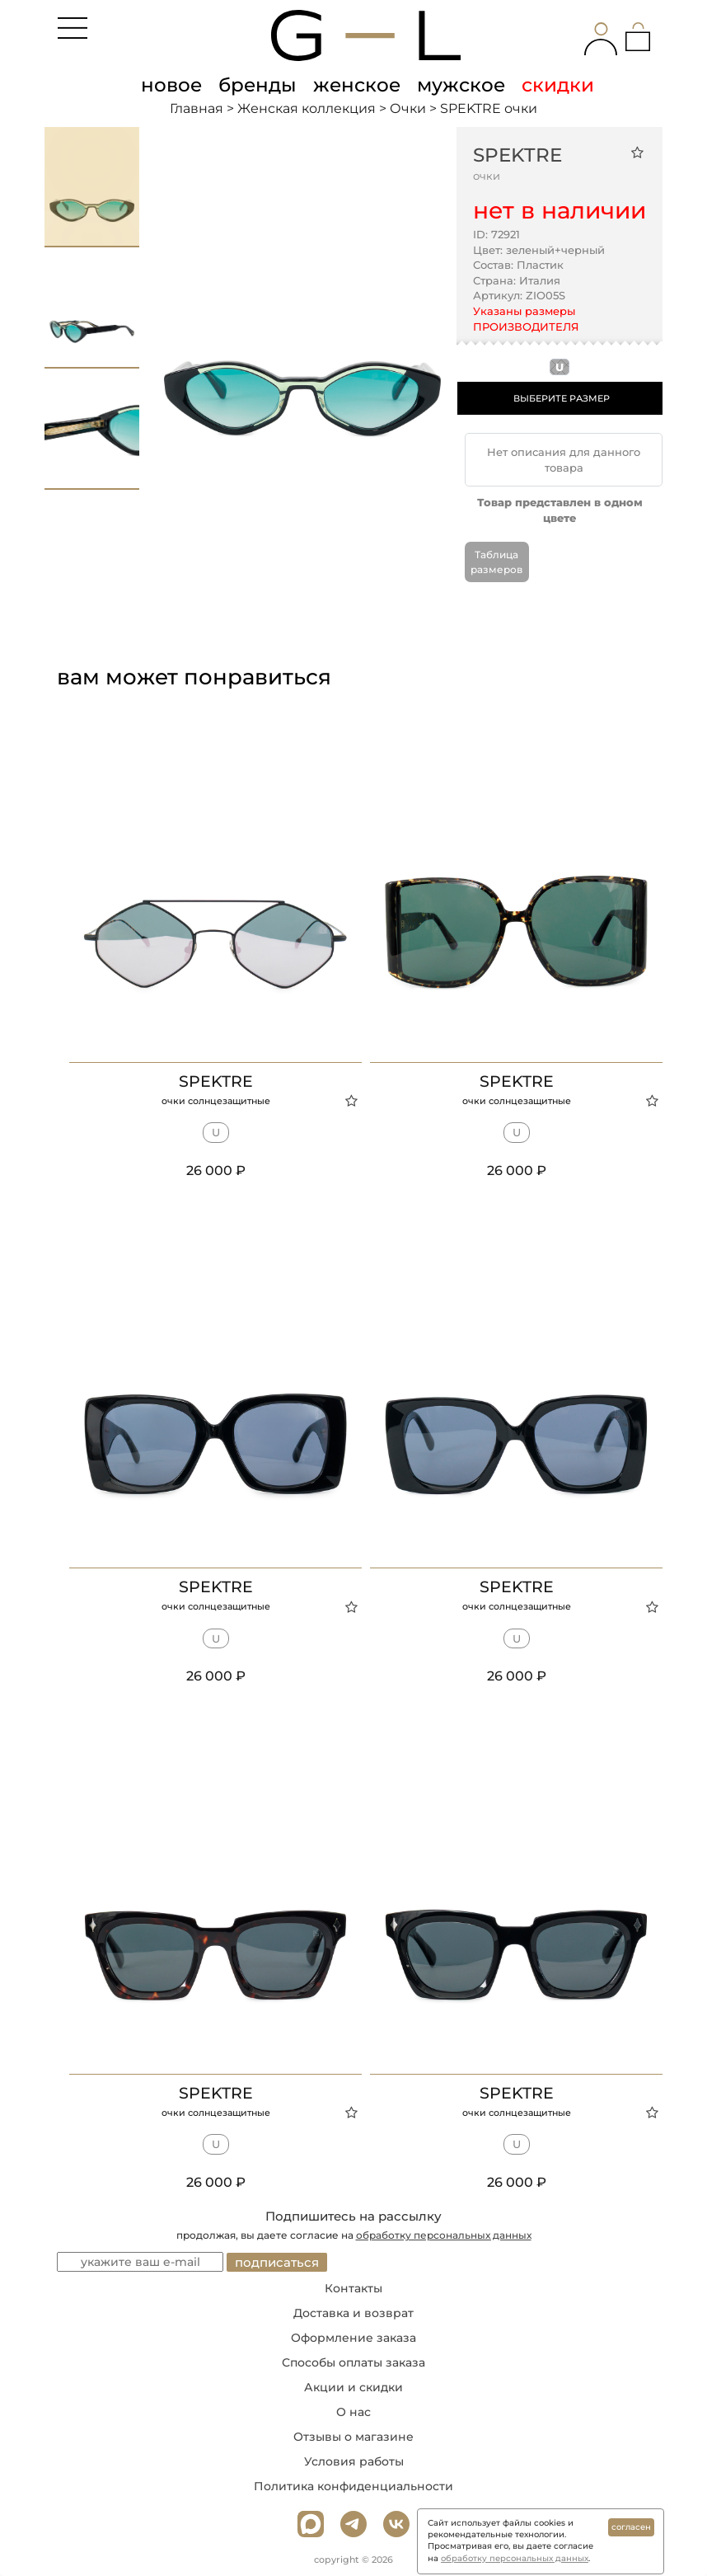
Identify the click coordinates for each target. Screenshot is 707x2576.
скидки (558, 84)
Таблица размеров (496, 561)
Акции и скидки (353, 2387)
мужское (461, 84)
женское (356, 84)
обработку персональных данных (443, 2235)
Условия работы (354, 2461)
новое (171, 84)
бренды (257, 84)
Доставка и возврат (353, 2313)
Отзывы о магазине (353, 2436)
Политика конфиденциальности (353, 2486)
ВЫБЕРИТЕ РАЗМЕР (561, 398)
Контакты (353, 2288)
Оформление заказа (353, 2337)
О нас (353, 2411)
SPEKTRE (517, 155)
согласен (631, 2527)
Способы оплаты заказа (353, 2362)
